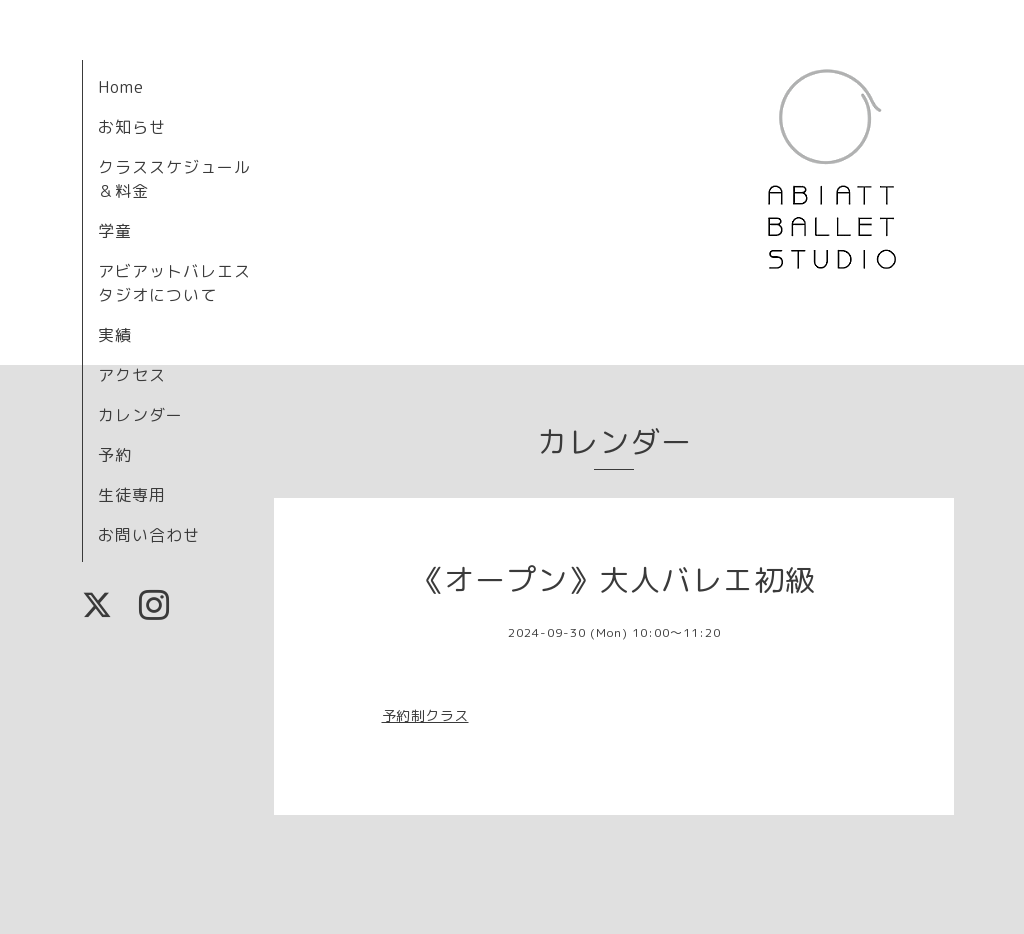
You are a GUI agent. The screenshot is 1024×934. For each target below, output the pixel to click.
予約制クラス (425, 715)
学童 (115, 231)
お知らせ (132, 127)
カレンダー (140, 415)
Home (121, 87)
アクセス (132, 375)
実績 (115, 335)
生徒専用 (132, 495)
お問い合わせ (149, 535)
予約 (115, 455)
